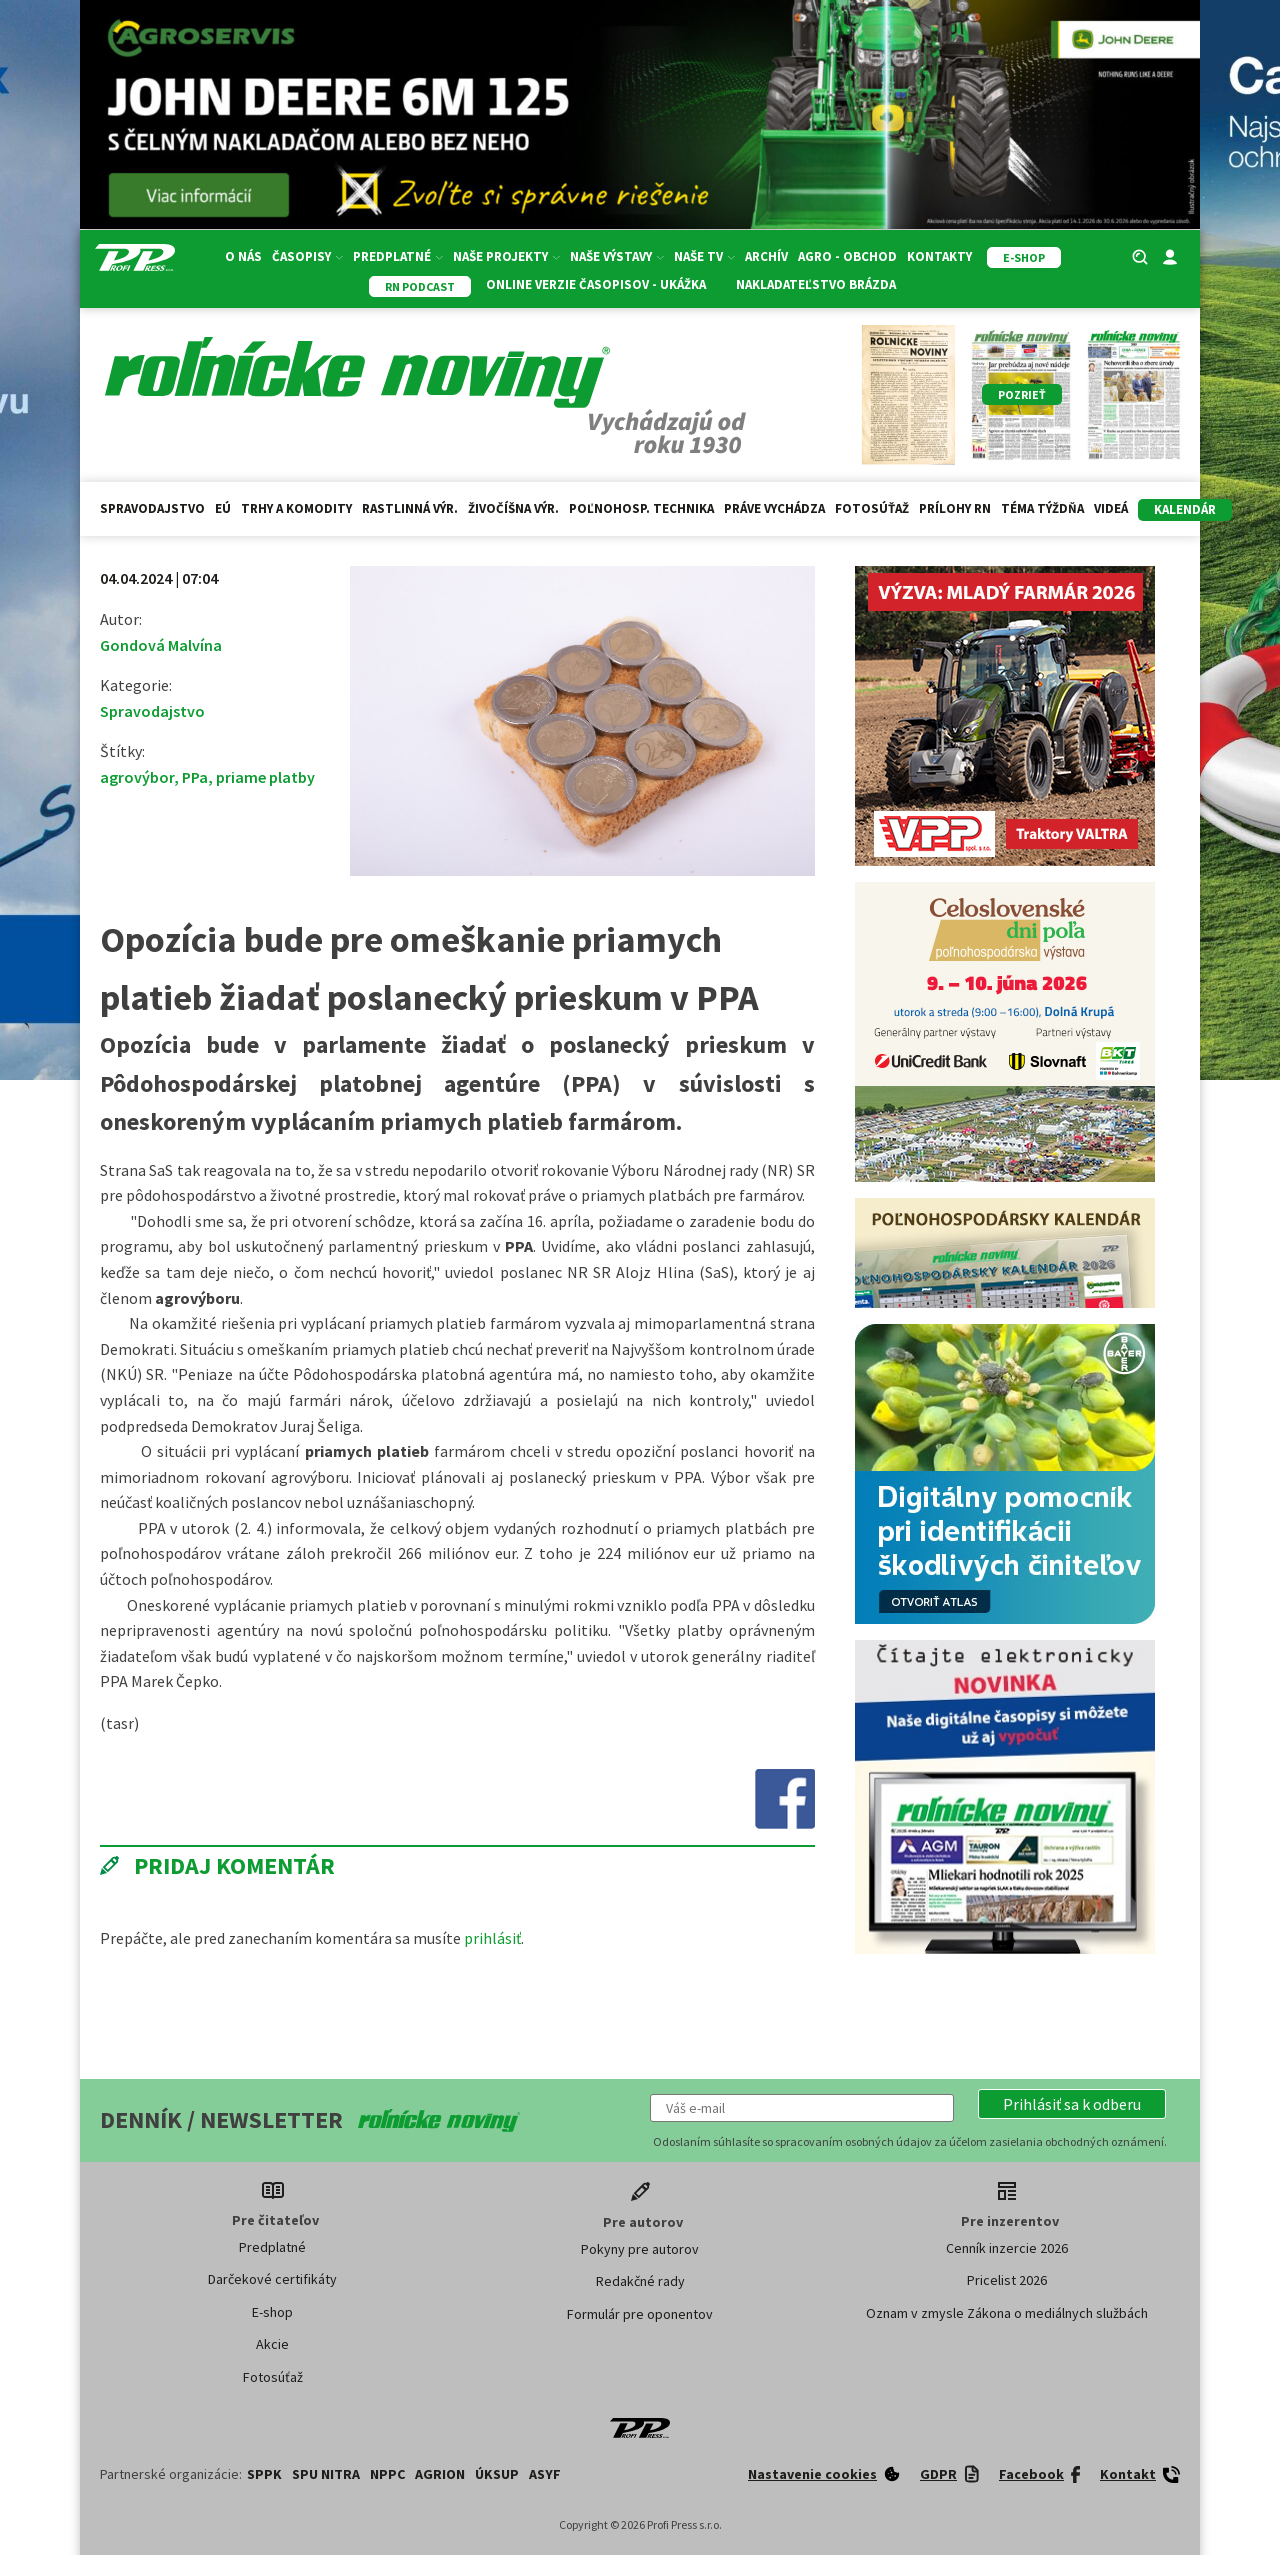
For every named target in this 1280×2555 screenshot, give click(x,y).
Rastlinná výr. (410, 508)
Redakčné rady (640, 2281)
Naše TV (704, 256)
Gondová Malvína (161, 645)
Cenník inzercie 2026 (1007, 2248)
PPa (195, 777)
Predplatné (398, 256)
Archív (766, 256)
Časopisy (307, 256)
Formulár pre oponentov (640, 2314)
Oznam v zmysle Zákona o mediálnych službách (1007, 2313)
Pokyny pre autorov (640, 2249)
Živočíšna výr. (513, 508)
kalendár (1185, 509)
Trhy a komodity (296, 508)
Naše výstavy (617, 256)
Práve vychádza (774, 508)
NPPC (387, 2474)
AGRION (440, 2474)
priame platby (265, 777)
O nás (243, 256)
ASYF (545, 2474)
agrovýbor (137, 777)
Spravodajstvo (152, 508)
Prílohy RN (955, 508)
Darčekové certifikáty (272, 2279)
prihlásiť (492, 1938)
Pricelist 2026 (1007, 2280)
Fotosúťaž (872, 508)
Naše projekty (506, 256)
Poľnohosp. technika (641, 508)
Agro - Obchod (847, 256)
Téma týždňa (1042, 508)
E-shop (272, 2312)
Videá (1111, 508)
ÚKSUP (497, 2474)
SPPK (264, 2474)
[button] (1072, 2104)
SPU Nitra (326, 2474)
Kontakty (939, 256)
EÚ (223, 508)
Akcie (272, 2344)
